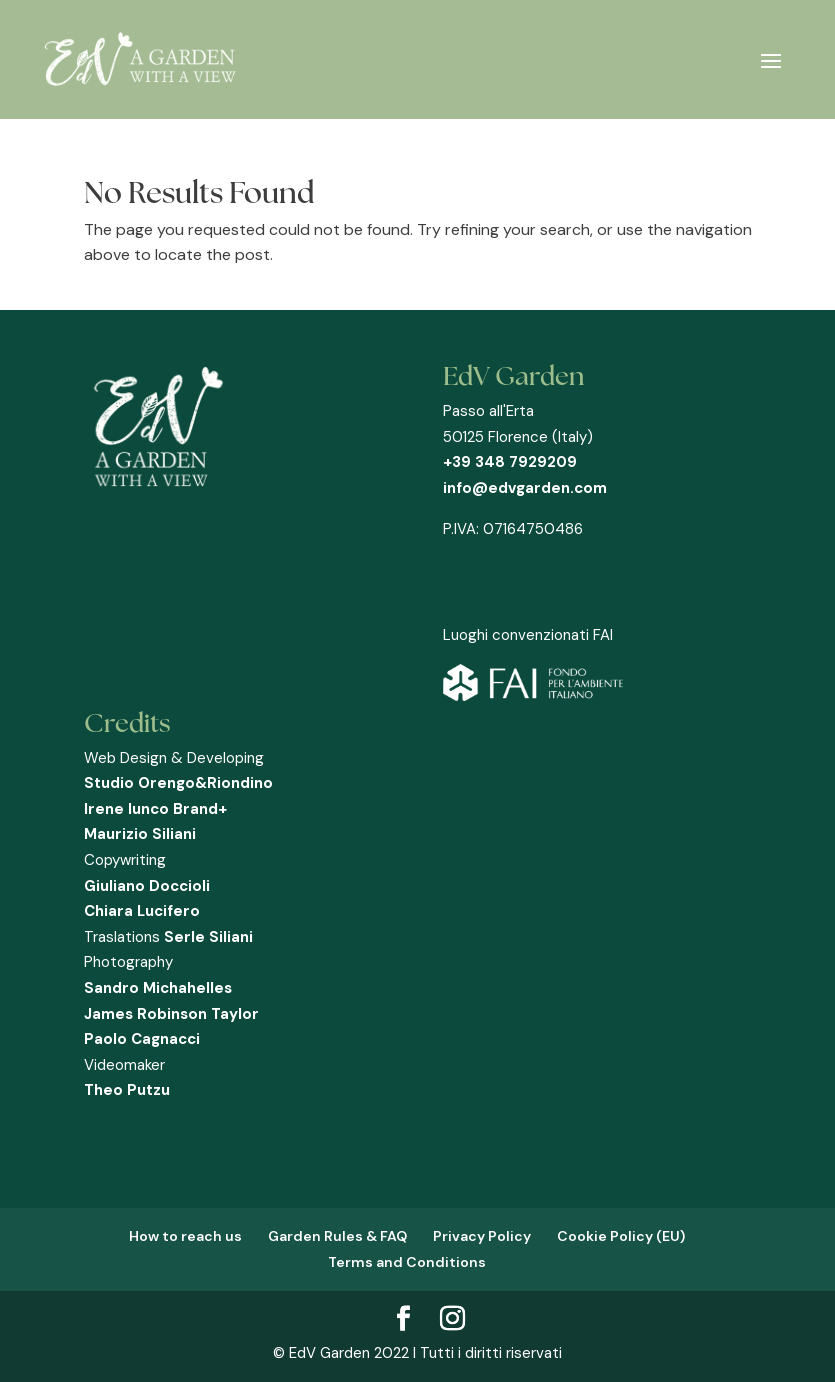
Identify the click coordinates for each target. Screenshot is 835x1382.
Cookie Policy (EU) (621, 1236)
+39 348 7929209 (510, 462)
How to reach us (185, 1236)
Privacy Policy (482, 1236)
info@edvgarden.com (525, 488)
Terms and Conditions (407, 1262)
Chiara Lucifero (142, 911)
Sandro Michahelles (158, 988)
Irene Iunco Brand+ (155, 809)
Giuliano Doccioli (147, 886)
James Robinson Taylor (171, 1014)
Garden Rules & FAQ (337, 1236)
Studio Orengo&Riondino (178, 783)
